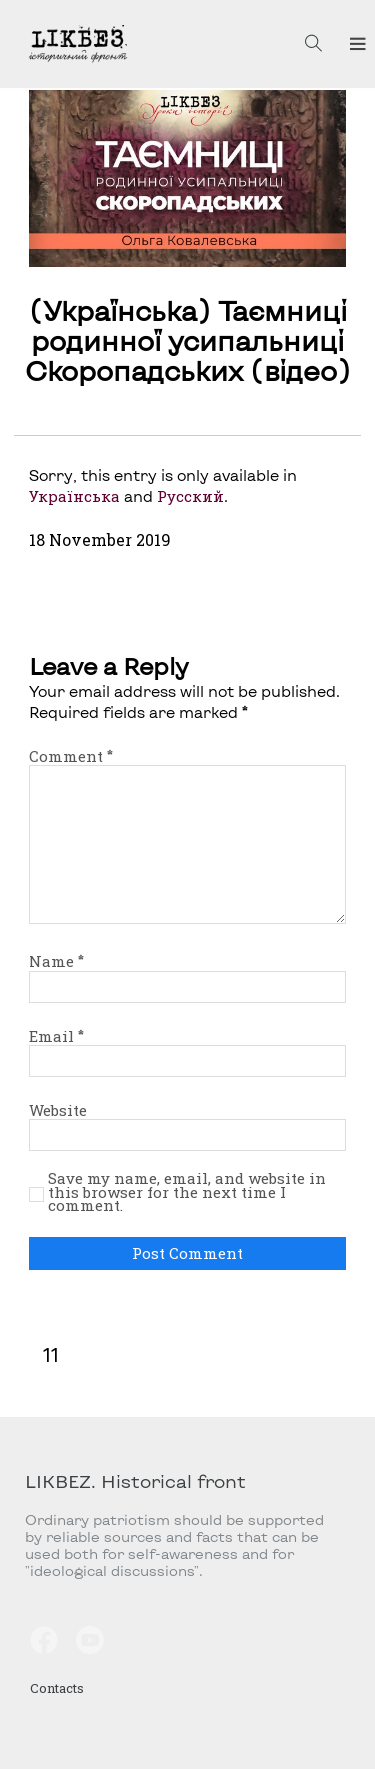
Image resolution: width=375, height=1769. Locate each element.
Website (58, 1110)
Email (56, 1036)
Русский (190, 496)
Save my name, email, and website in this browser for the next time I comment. (187, 1192)
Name (56, 961)
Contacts (57, 1688)
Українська (74, 496)
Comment (71, 756)
